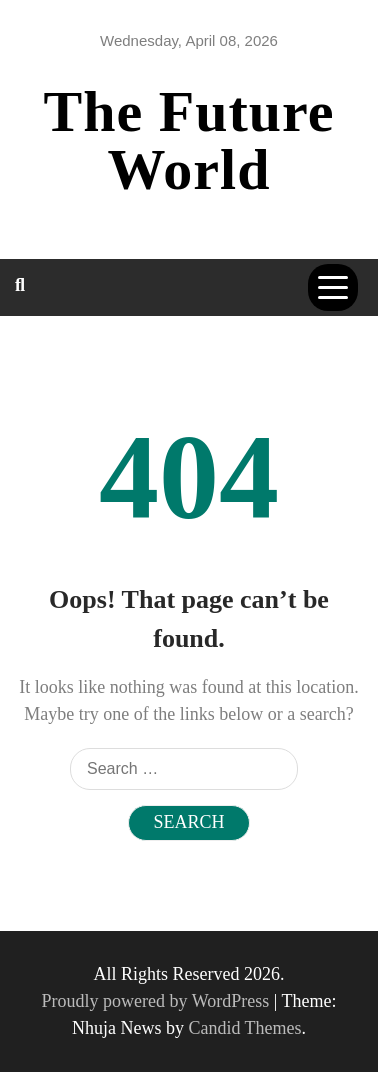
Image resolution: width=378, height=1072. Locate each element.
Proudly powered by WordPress (158, 1001)
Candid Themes (244, 1028)
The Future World (189, 140)
